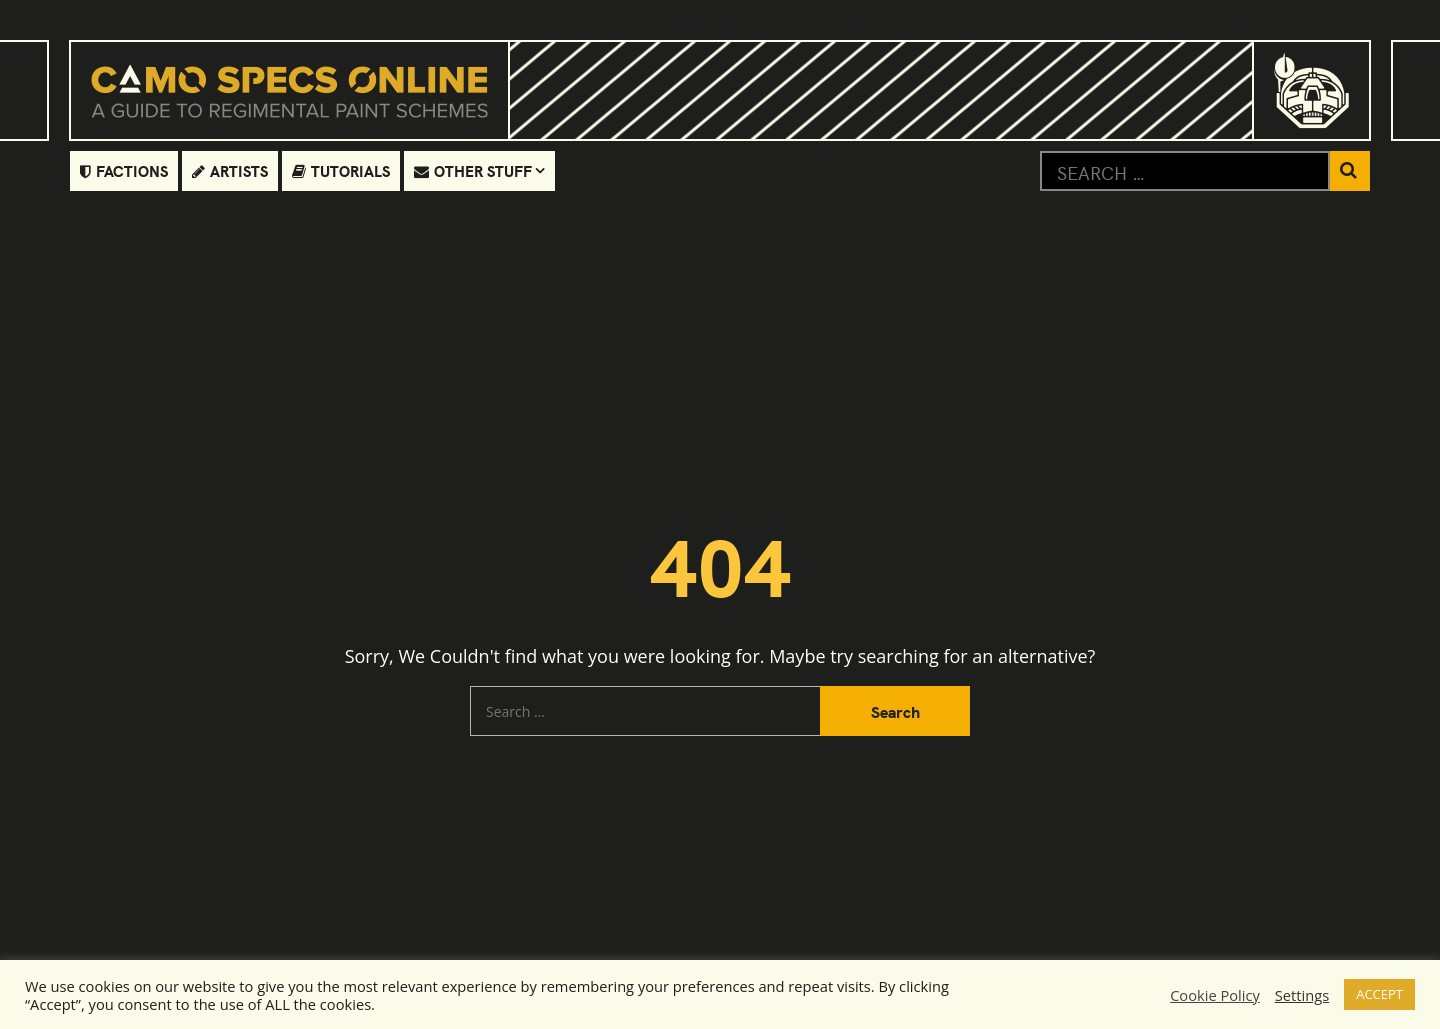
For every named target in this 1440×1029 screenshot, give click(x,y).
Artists (230, 170)
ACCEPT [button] (1379, 994)
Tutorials (341, 170)
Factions (124, 170)
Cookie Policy (1215, 995)
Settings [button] (1302, 995)
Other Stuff (473, 170)
